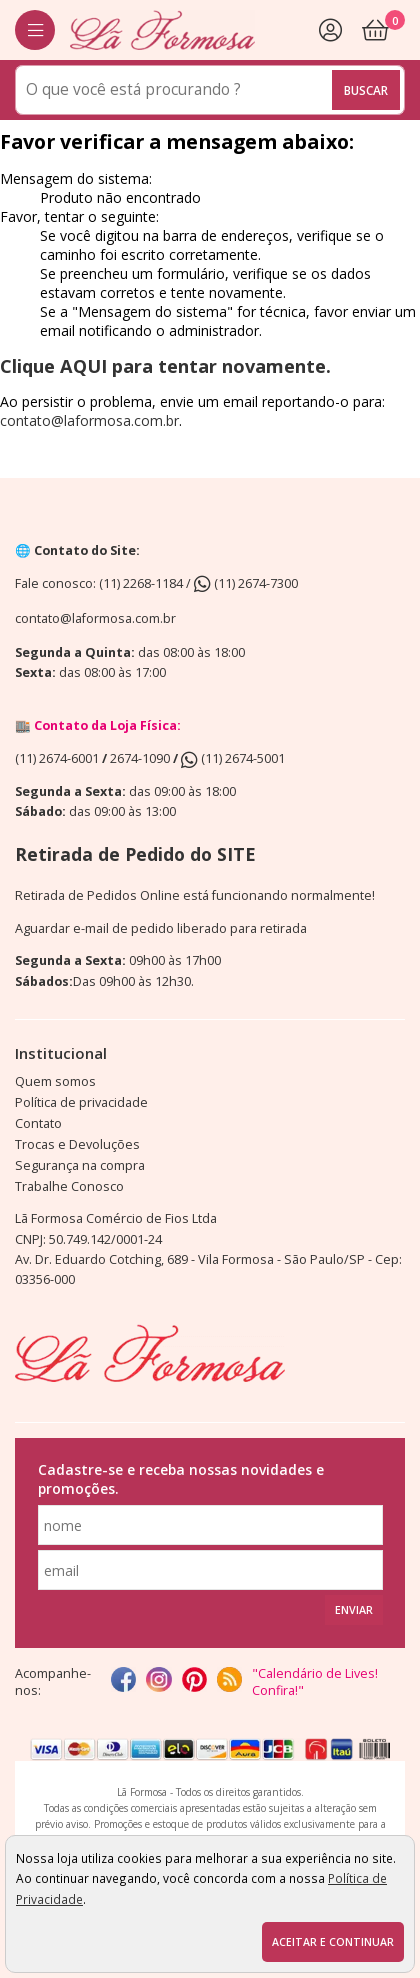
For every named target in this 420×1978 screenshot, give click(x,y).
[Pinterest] (194, 1681)
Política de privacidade (81, 1102)
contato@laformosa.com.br (89, 420)
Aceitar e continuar (333, 1942)
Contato (38, 1123)
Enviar (354, 1610)
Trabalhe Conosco (69, 1186)
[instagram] (158, 1681)
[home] (162, 30)
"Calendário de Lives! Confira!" (315, 1682)
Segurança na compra (80, 1165)
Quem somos (55, 1081)
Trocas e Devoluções (77, 1144)
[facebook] (123, 1681)
